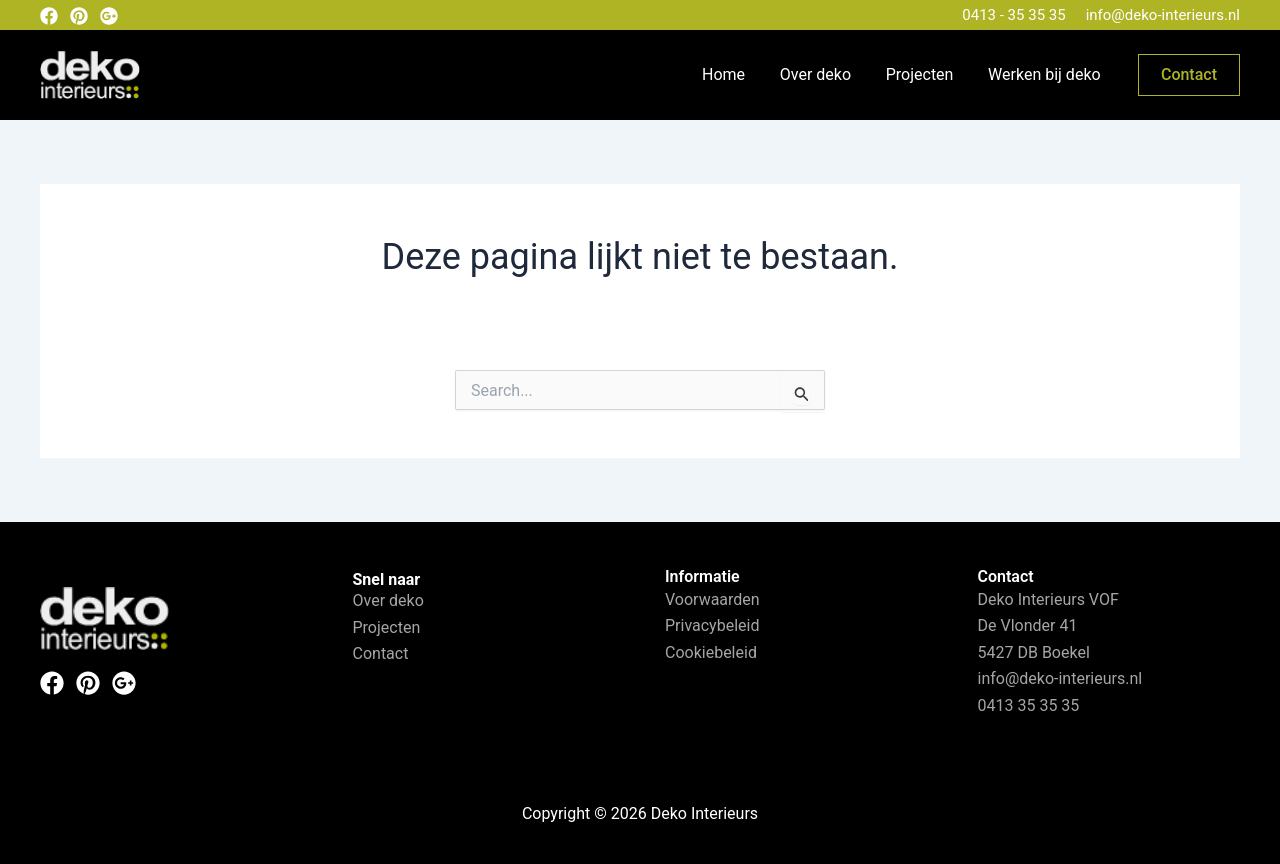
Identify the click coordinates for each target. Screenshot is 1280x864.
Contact (381, 653)
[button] (1189, 75)
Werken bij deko (1045, 74)
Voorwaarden (712, 599)
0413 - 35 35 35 (1013, 15)
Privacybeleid (712, 625)
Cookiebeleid (711, 652)
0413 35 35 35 (1029, 705)
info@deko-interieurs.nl (1163, 15)
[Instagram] (124, 683)
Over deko (821, 74)
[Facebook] (49, 16)
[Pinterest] (79, 16)
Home (732, 74)
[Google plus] (109, 16)
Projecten (924, 74)
